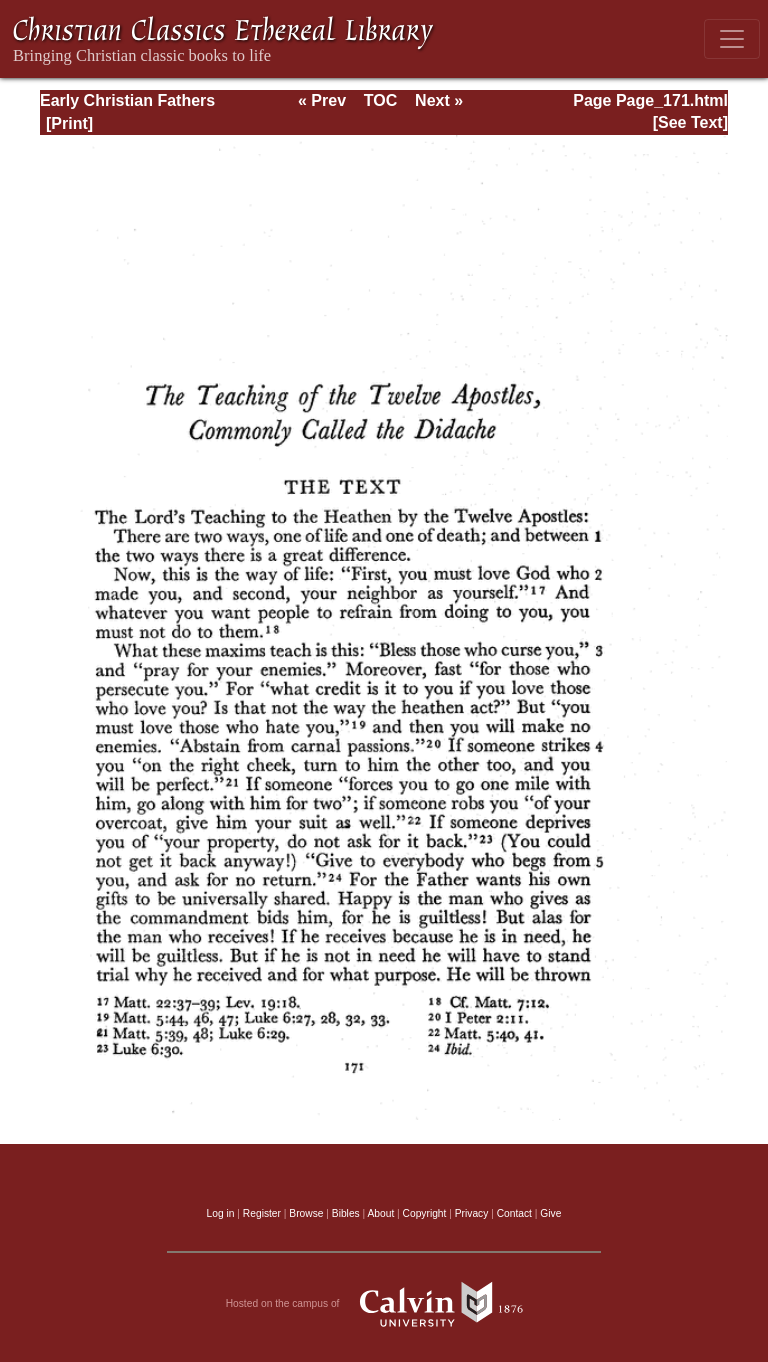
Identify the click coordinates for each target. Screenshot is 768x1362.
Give (550, 1213)
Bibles (346, 1213)
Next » (439, 100)
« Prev (322, 100)
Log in (221, 1213)
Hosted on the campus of (384, 1304)
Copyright (425, 1213)
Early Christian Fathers (127, 100)
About (380, 1213)
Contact (514, 1213)
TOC (380, 100)
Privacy (472, 1213)
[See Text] (690, 122)
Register (262, 1213)
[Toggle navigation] (732, 39)
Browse (306, 1213)
